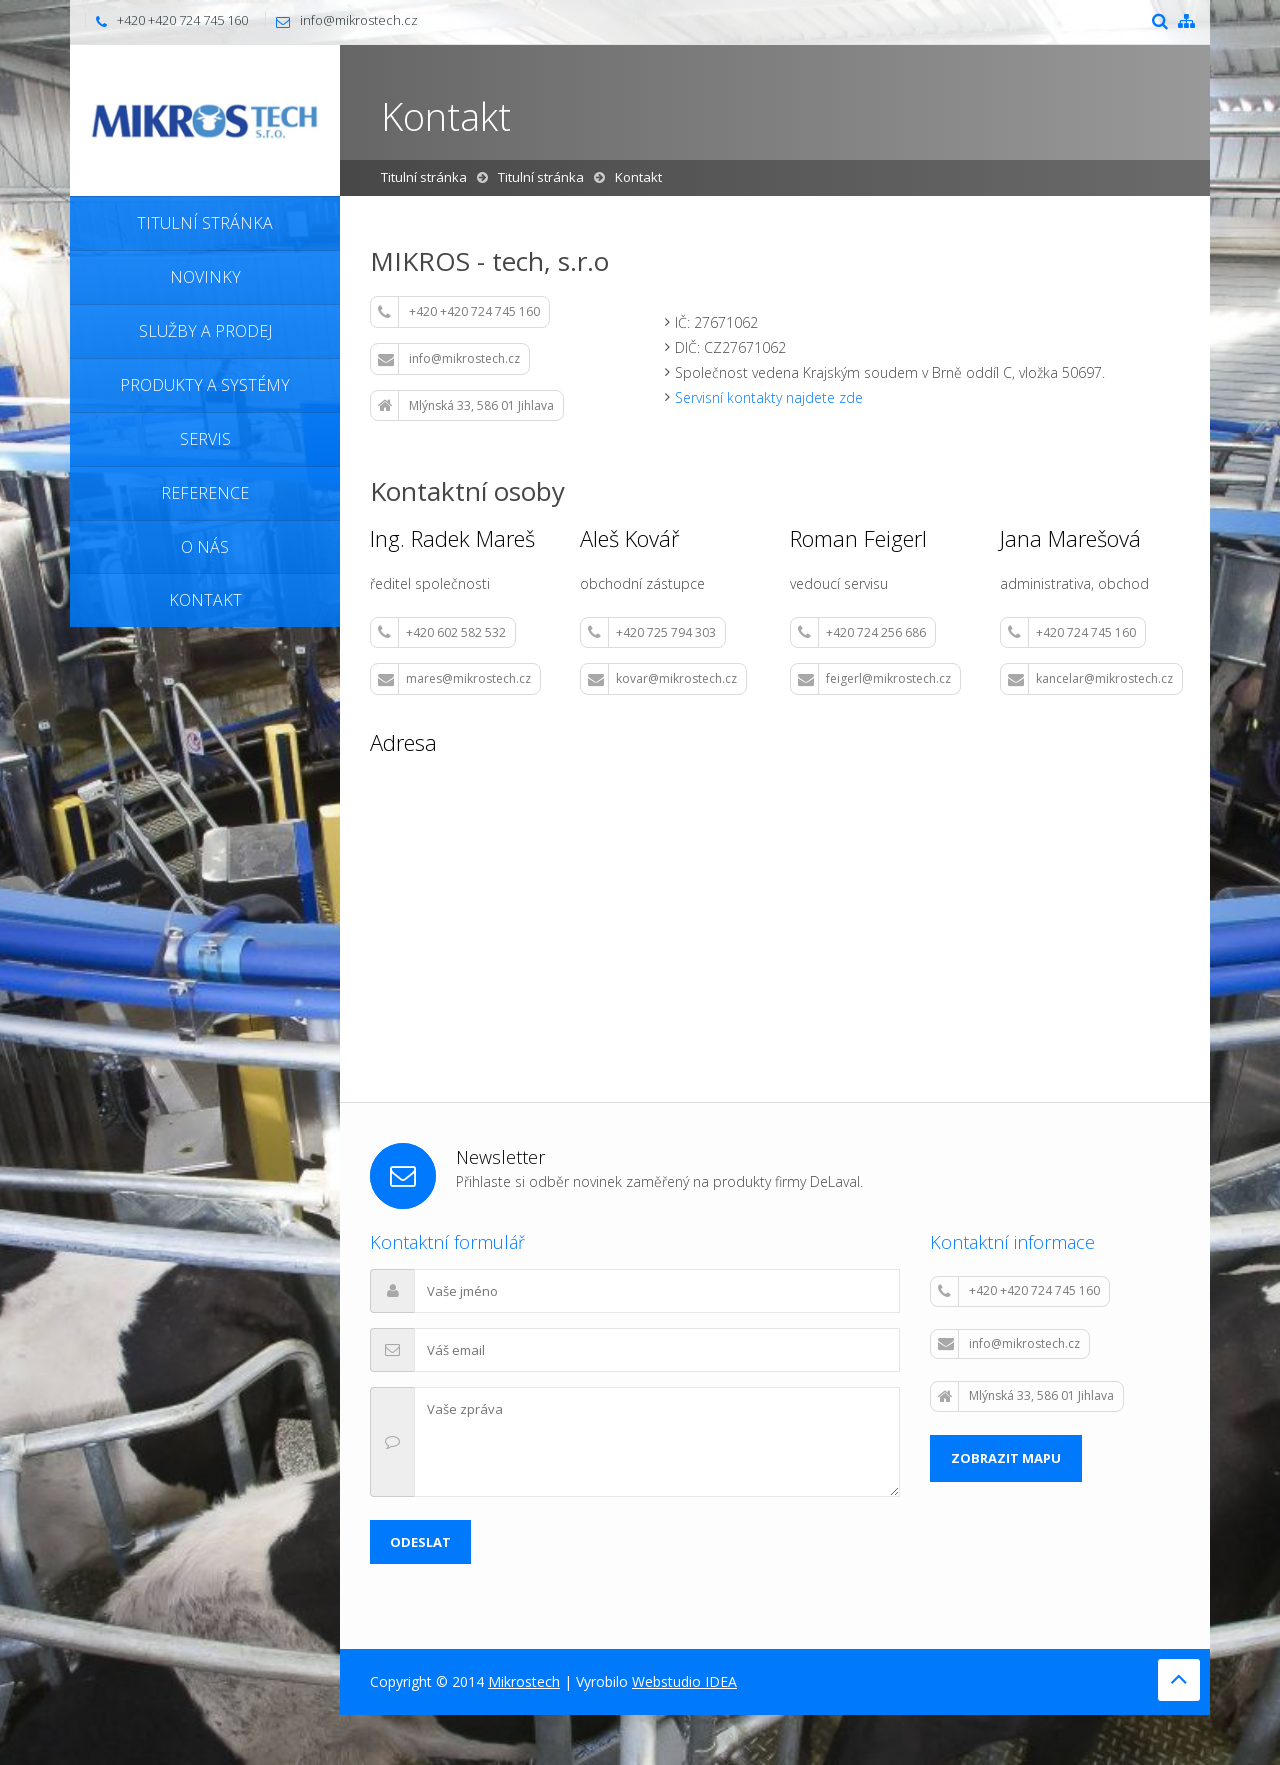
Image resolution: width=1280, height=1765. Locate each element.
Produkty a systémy (205, 385)
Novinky (205, 277)
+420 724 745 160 (1072, 633)
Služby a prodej (205, 331)
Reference (205, 493)
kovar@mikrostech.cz (662, 679)
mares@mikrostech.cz (454, 679)
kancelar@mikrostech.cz (1090, 679)
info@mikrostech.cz (359, 20)
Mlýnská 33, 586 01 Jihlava (466, 406)
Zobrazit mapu (1006, 1458)
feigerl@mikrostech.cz (874, 679)
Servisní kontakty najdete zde (769, 397)
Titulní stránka (205, 223)
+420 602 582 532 (442, 633)
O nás (205, 547)
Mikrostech (524, 1681)
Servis (205, 439)
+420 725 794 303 (652, 633)
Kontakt (205, 600)
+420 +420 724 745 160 (459, 312)
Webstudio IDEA (684, 1681)
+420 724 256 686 (862, 633)
